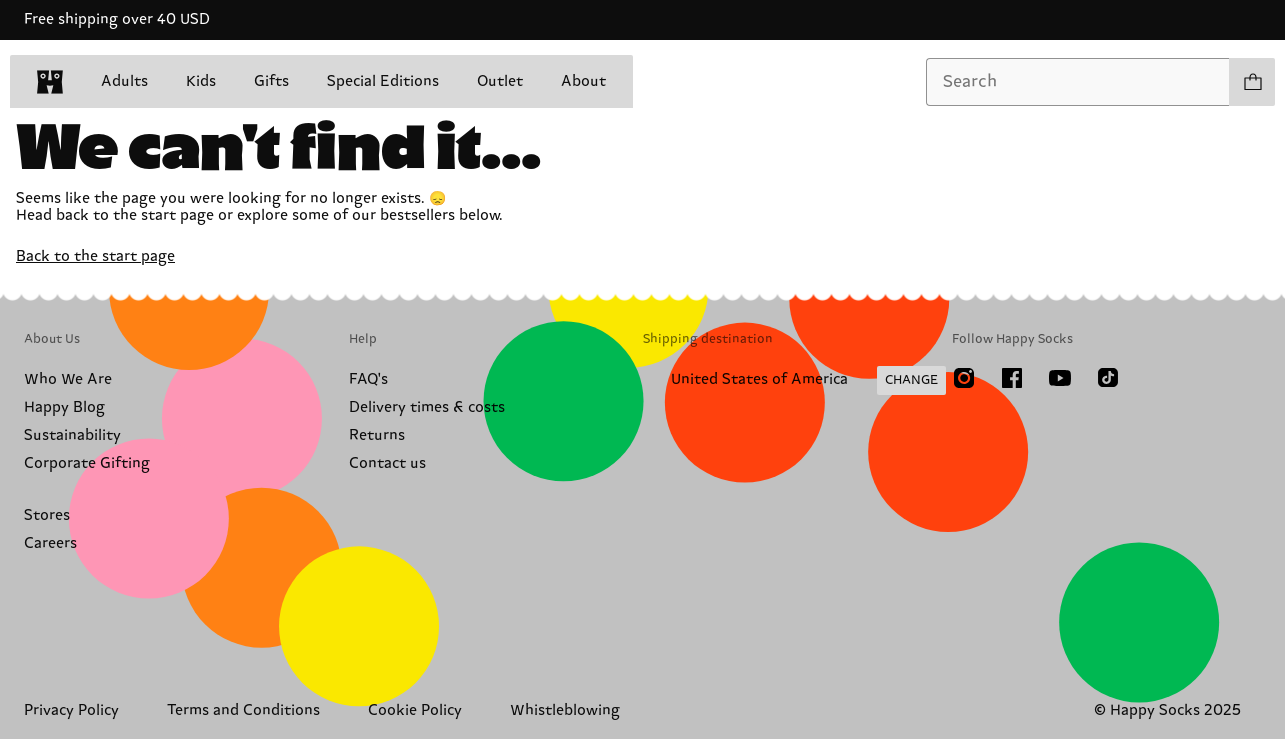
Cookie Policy (415, 710)
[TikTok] (1108, 378)
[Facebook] (1012, 378)
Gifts (271, 81)
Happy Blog (64, 407)
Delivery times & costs (427, 407)
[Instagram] (964, 378)
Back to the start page (95, 256)
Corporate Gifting (87, 463)
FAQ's (368, 379)
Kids (201, 81)
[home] (50, 82)
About (583, 81)
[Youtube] (1060, 378)
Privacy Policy (71, 710)
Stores (47, 515)
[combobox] (1078, 82)
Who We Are (68, 379)
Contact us (387, 463)
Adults (124, 81)
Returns (377, 435)
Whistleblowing (565, 710)
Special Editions (383, 81)
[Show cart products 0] (1252, 82)
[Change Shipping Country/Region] (794, 381)
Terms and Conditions (243, 710)
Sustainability (72, 435)
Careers (50, 543)
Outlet (500, 81)
